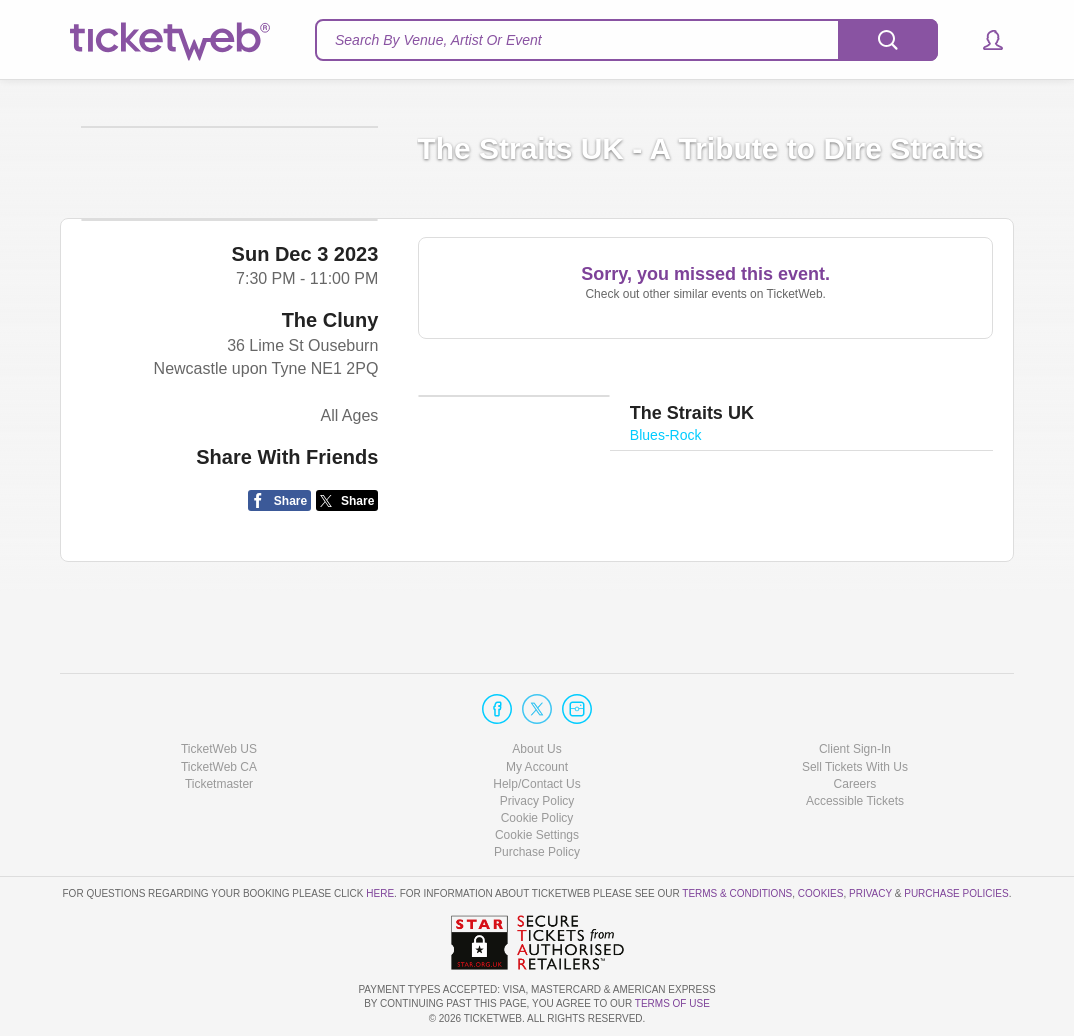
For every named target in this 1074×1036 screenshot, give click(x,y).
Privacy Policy (537, 801)
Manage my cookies (537, 835)
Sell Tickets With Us (855, 767)
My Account (537, 767)
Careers (855, 784)
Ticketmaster (219, 784)
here (380, 893)
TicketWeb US (219, 749)
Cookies (821, 893)
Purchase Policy (537, 852)
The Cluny (330, 424)
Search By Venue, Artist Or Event (438, 40)
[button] (983, 40)
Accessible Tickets (855, 801)
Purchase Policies (956, 893)
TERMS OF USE (672, 1003)
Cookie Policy (537, 818)
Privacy (870, 893)
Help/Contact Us (536, 784)
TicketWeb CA (219, 767)
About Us (536, 749)
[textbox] (626, 40)
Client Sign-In (855, 749)
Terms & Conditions (737, 893)
